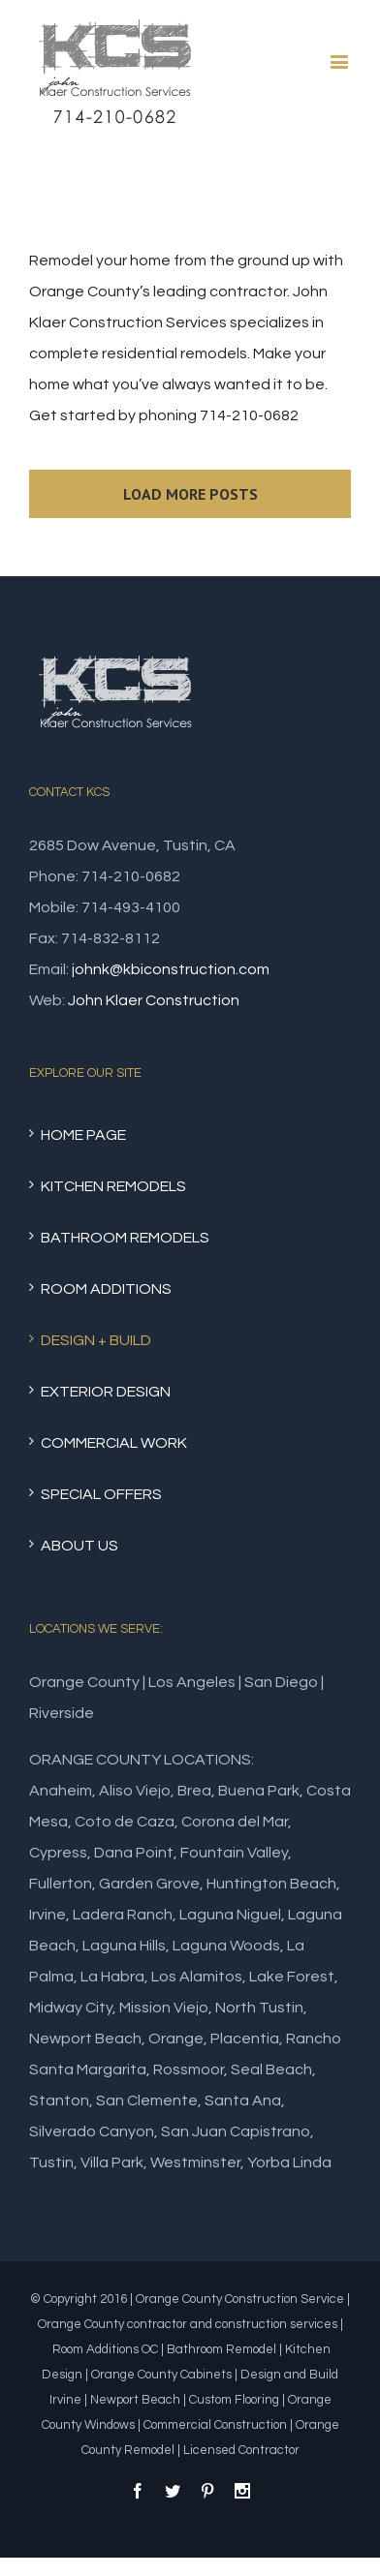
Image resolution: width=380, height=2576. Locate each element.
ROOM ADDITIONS (106, 1289)
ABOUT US (79, 1545)
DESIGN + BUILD (96, 1340)
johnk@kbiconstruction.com (170, 969)
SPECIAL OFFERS (101, 1494)
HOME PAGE (83, 1135)
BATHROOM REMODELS (125, 1237)
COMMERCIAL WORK (114, 1443)
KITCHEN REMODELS (113, 1186)
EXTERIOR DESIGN (106, 1391)
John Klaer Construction (153, 1000)
